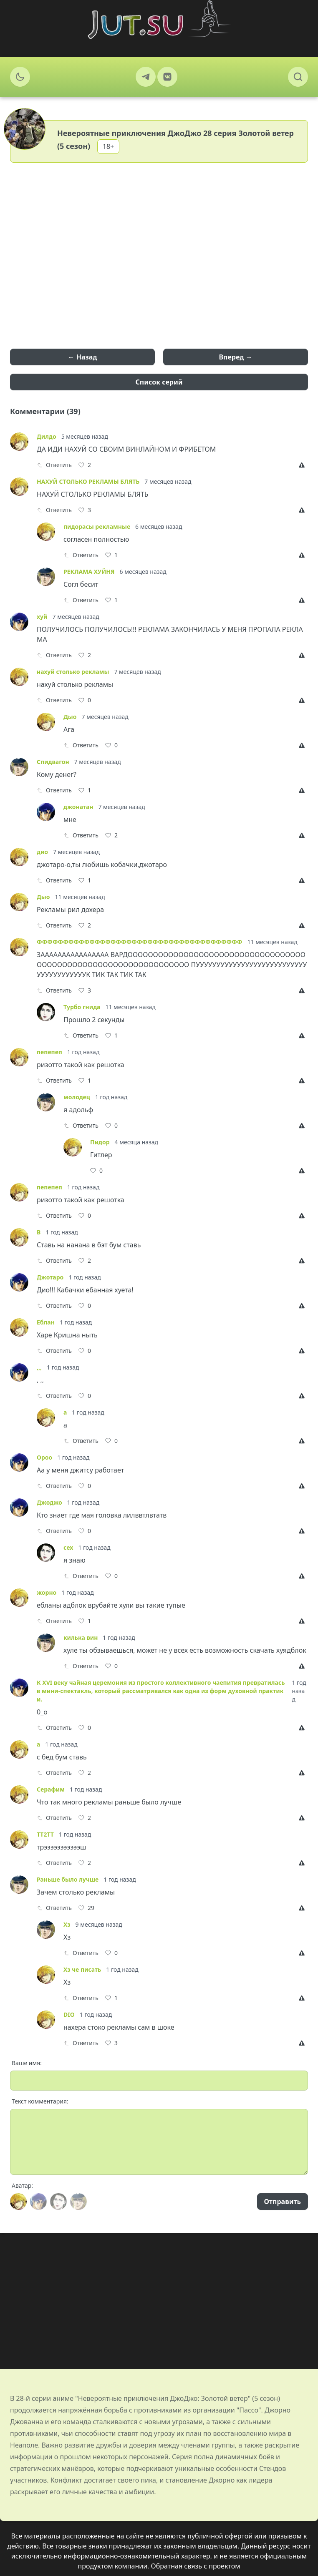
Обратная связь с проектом (195, 2566)
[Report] (303, 465)
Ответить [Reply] (54, 465)
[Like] (84, 465)
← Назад (82, 357)
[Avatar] (18, 2201)
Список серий (159, 382)
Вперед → (235, 357)
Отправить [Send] (282, 2201)
